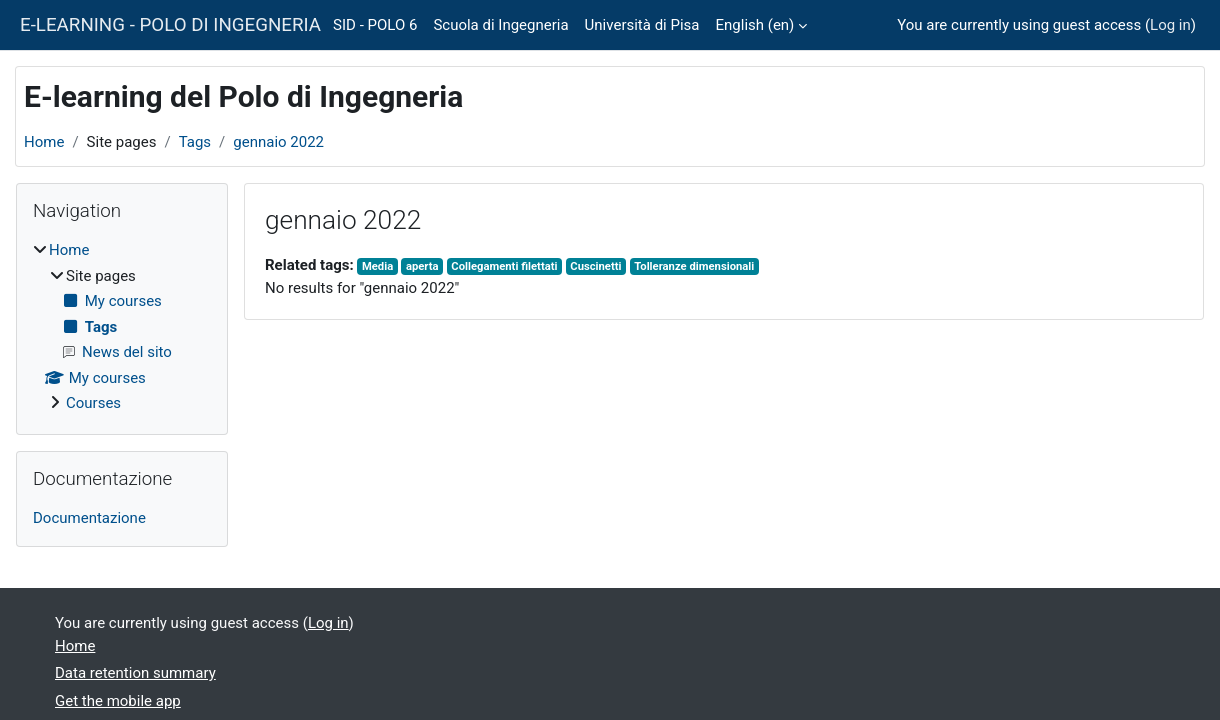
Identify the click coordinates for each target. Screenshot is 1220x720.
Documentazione (89, 518)
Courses (93, 403)
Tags (195, 142)
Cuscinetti (595, 266)
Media (377, 266)
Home (44, 142)
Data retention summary (135, 673)
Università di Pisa (642, 25)
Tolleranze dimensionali (694, 266)
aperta (422, 266)
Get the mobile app (118, 701)
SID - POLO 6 (375, 25)
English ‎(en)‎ (755, 25)
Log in (1170, 25)
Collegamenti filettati (504, 266)
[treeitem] (122, 327)
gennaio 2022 (278, 142)
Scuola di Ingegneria (500, 25)
